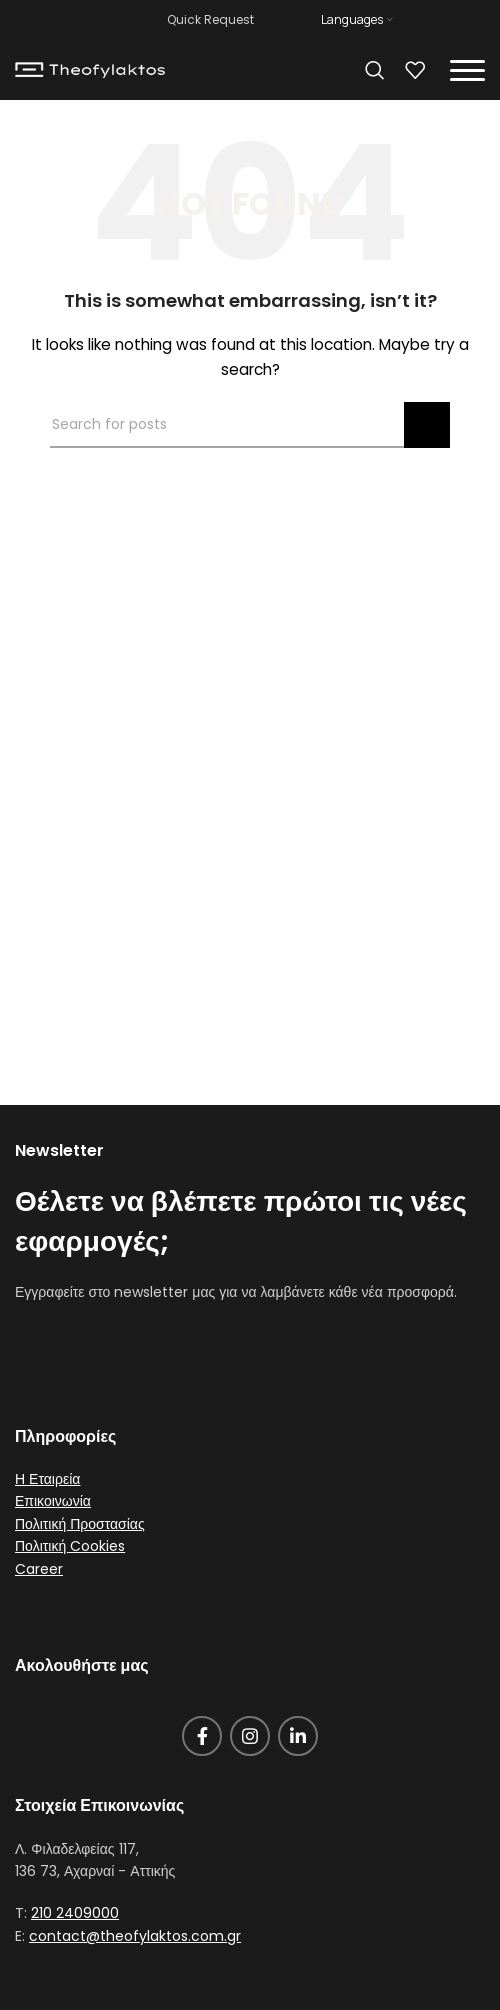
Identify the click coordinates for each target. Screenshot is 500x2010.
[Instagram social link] (250, 1736)
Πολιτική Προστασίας (80, 1524)
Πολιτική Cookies (70, 1546)
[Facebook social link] (202, 1736)
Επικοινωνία (53, 1501)
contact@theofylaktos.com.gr (135, 1936)
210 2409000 (75, 1913)
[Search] (375, 70)
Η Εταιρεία (47, 1479)
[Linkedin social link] (298, 1736)
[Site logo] (90, 69)
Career (39, 1569)
